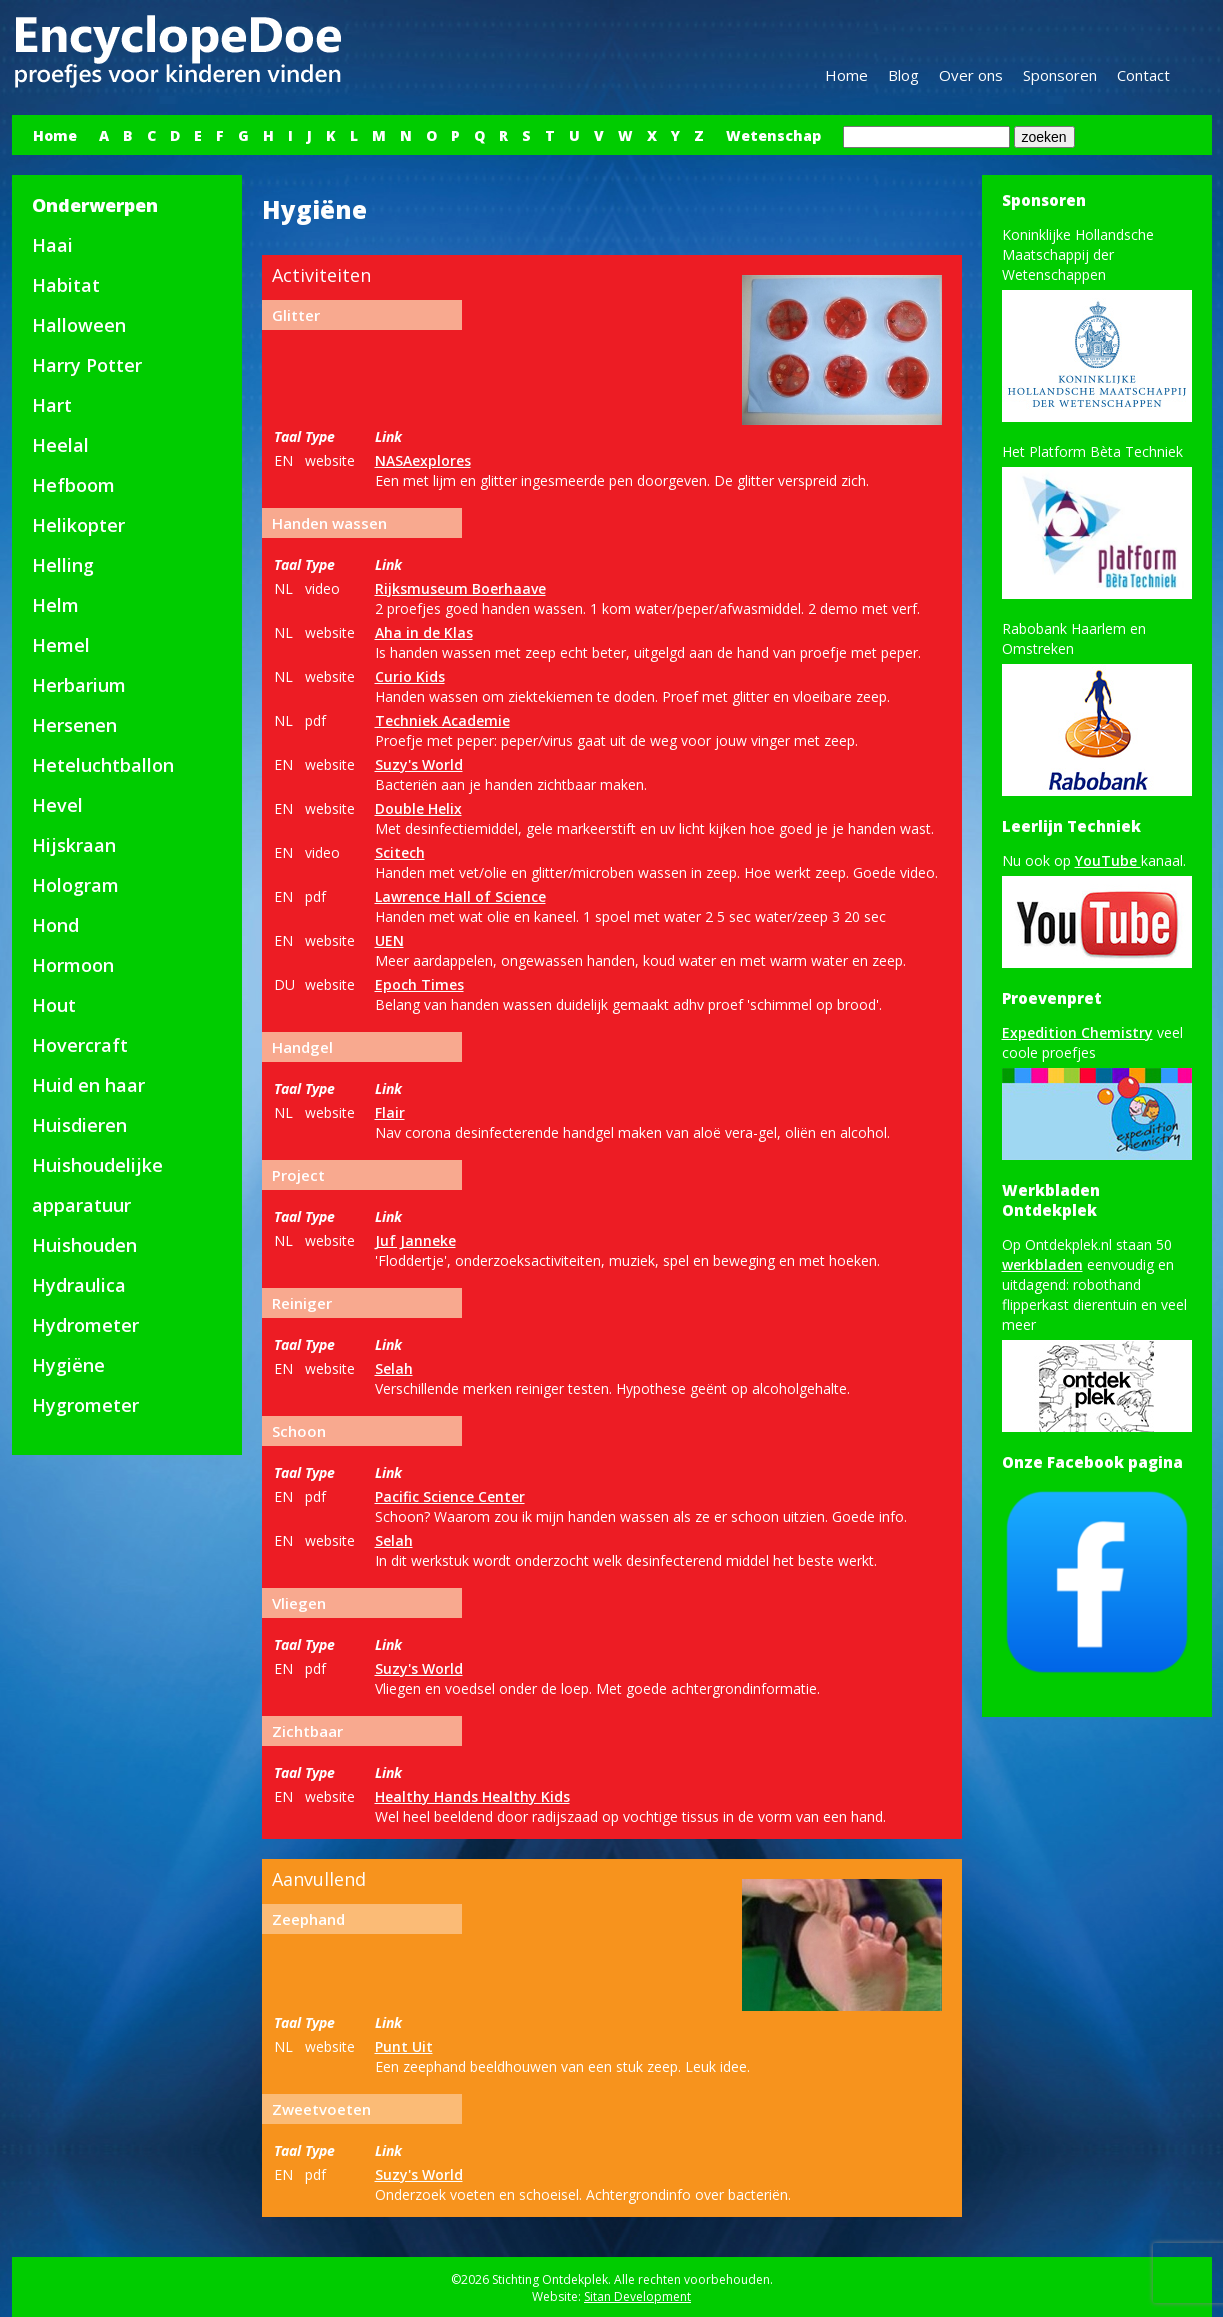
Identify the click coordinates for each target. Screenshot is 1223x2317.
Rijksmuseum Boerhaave (460, 588)
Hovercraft (80, 1045)
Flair (390, 1112)
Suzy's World (419, 764)
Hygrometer (85, 1405)
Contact (1143, 75)
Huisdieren (79, 1125)
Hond (55, 925)
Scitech (400, 852)
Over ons (971, 75)
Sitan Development (637, 2296)
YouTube (1108, 860)
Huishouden (84, 1245)
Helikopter (78, 525)
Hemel (61, 645)
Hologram (75, 885)
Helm (55, 605)
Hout (54, 1005)
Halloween (79, 325)
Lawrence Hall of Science (460, 896)
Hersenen (74, 725)
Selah (394, 1368)
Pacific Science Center (450, 1496)
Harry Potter (87, 365)
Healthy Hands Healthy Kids (472, 1796)
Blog (903, 75)
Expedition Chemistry (1077, 1032)
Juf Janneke (415, 1240)
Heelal (60, 445)
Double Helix (418, 808)
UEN (389, 940)
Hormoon (73, 965)
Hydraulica (79, 1285)
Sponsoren (1060, 75)
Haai (52, 245)
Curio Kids (410, 676)
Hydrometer (85, 1325)
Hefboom (73, 485)
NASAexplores (423, 460)
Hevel (57, 805)
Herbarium (79, 685)
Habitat (66, 285)
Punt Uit (404, 2046)
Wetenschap (773, 135)
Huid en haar (88, 1085)
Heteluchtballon (103, 765)
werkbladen (1042, 1264)
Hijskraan (74, 845)
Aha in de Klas (424, 632)
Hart (52, 405)
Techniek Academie (442, 720)
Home (846, 75)
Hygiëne (68, 1365)
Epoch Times (419, 984)
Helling (63, 565)
